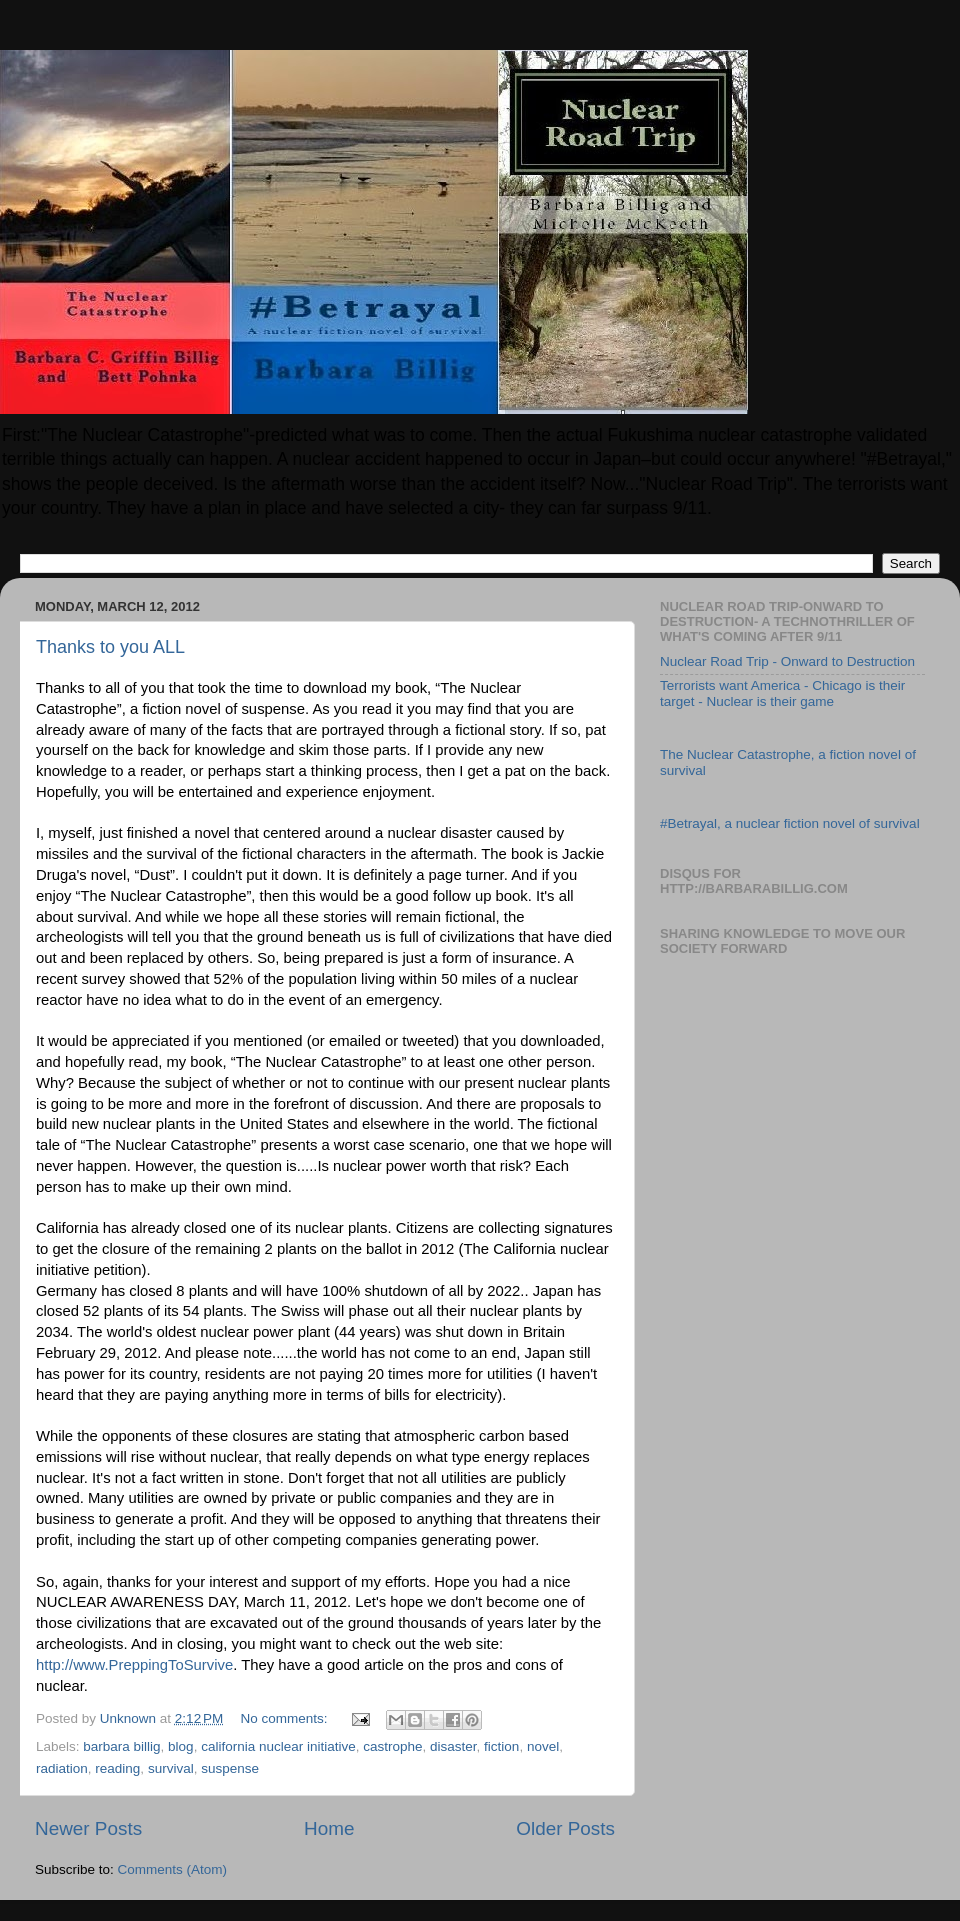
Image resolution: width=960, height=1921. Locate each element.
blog (181, 1746)
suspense (230, 1768)
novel (543, 1746)
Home (329, 1828)
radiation (62, 1768)
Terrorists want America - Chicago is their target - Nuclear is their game (782, 693)
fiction (501, 1746)
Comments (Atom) (173, 1869)
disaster (453, 1746)
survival (171, 1768)
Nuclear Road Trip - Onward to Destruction (787, 661)
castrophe (392, 1746)
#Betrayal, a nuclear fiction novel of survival (790, 823)
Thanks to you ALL (110, 647)
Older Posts (565, 1828)
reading (117, 1768)
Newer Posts (88, 1828)
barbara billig (121, 1746)
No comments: (286, 1718)
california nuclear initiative (278, 1746)
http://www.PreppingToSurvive (134, 1665)
